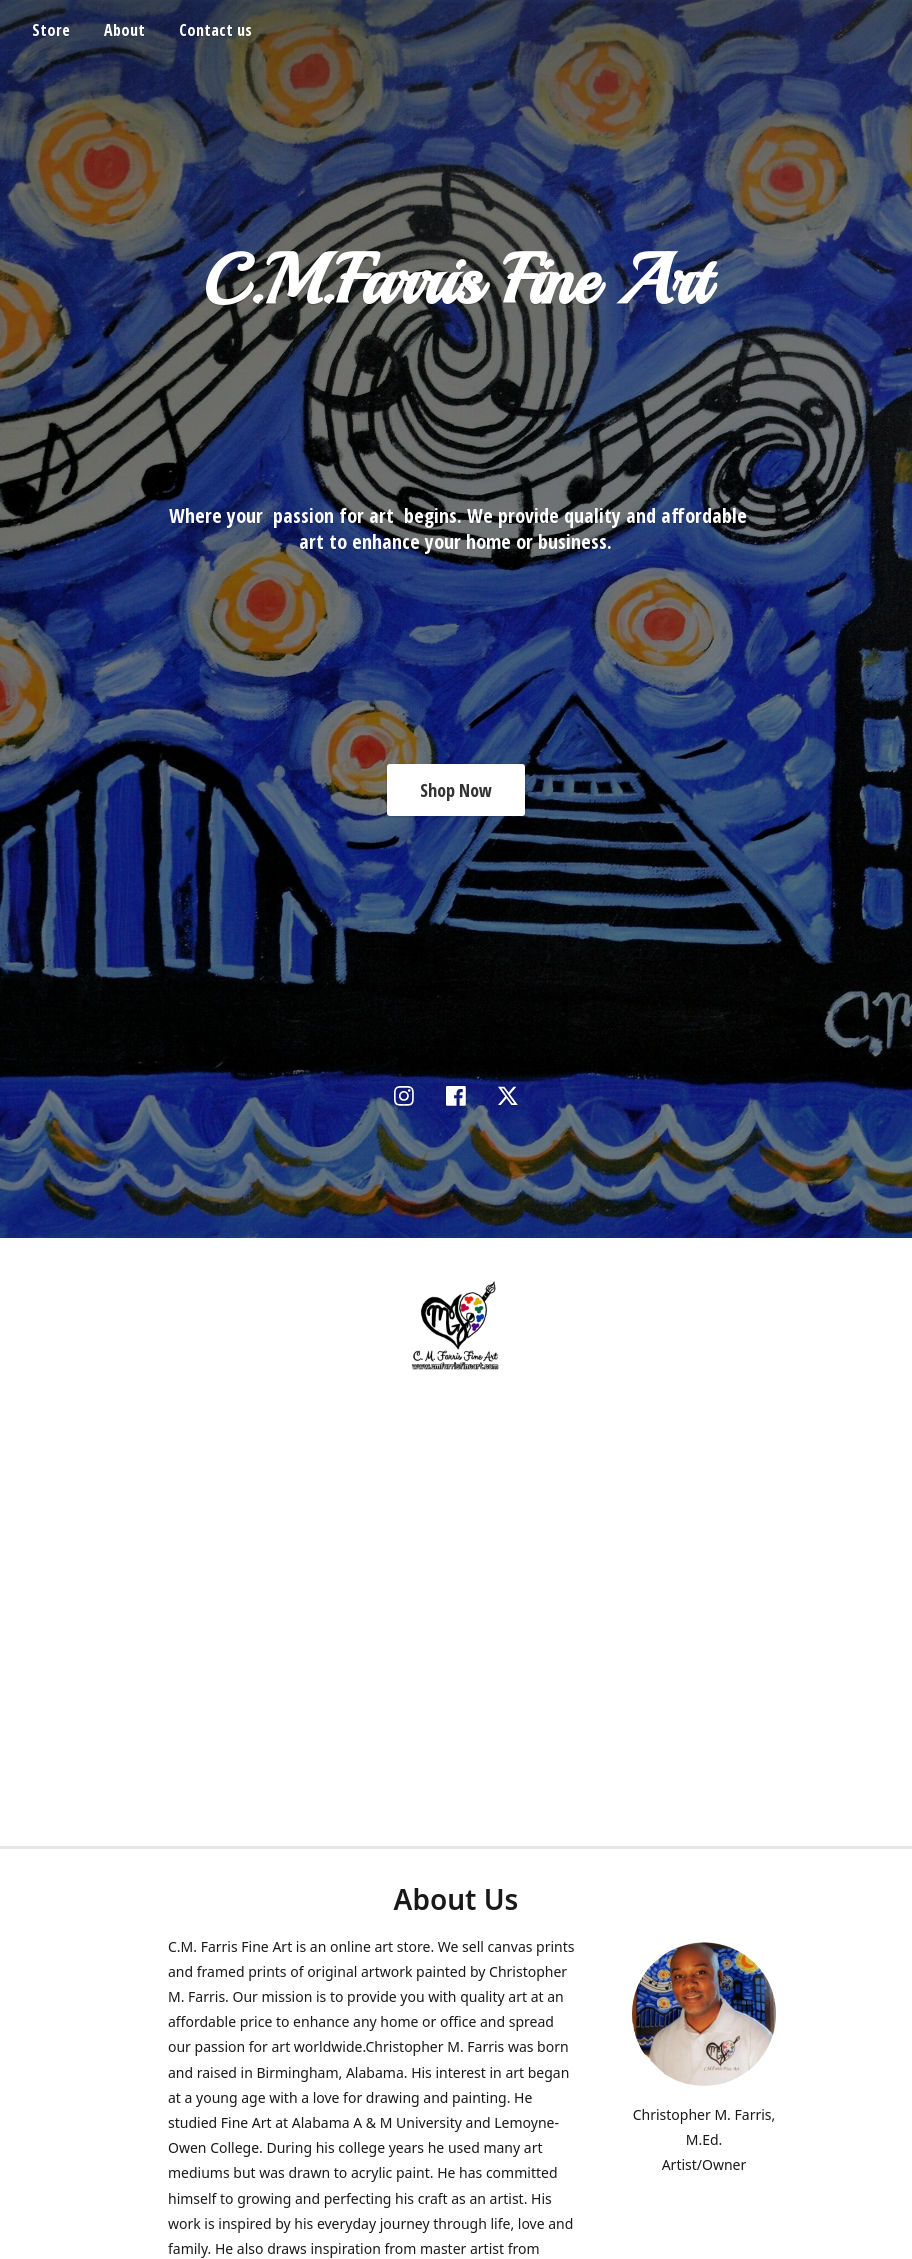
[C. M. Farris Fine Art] (456, 1326)
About (124, 30)
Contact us (215, 30)
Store (51, 30)
